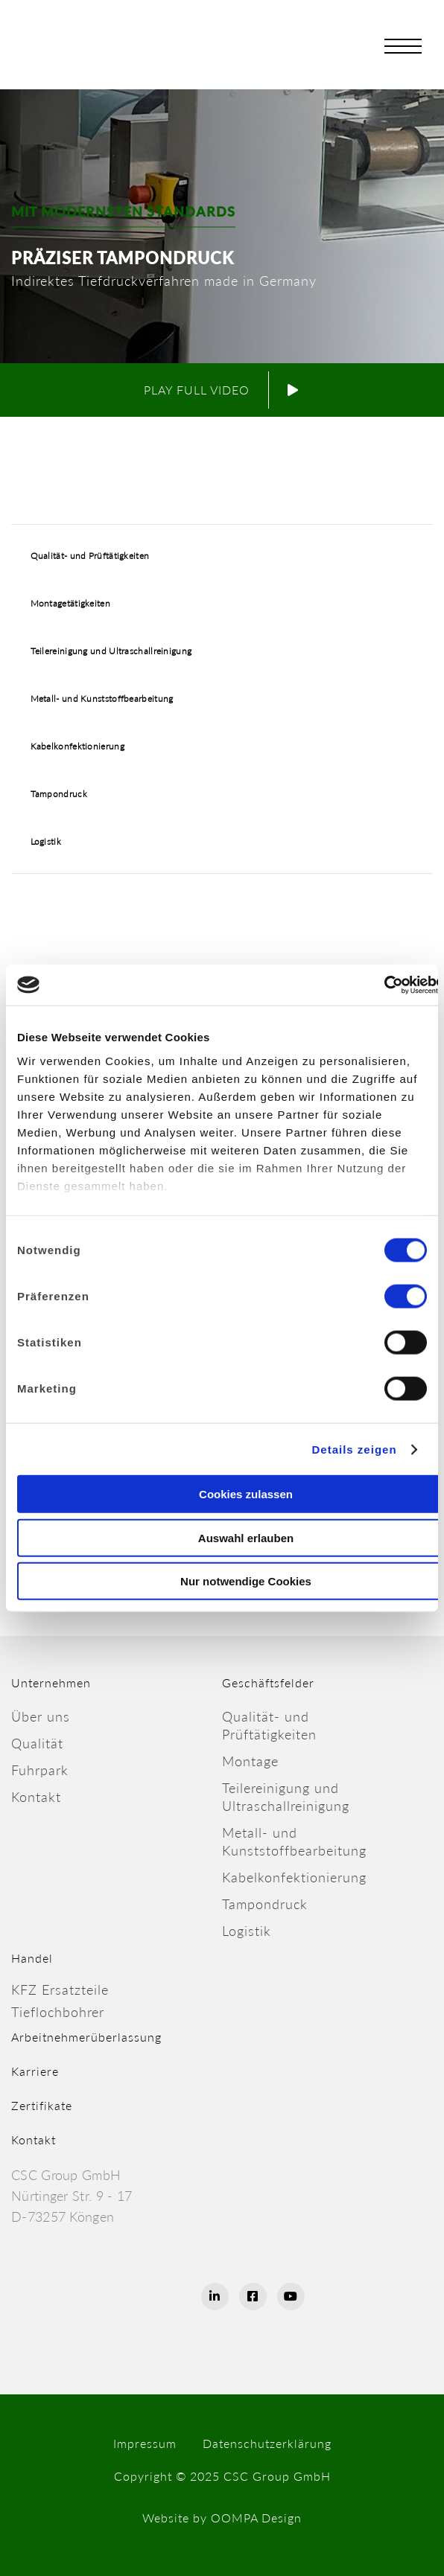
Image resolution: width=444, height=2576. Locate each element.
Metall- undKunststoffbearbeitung (294, 1841)
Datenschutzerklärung (267, 2443)
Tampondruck (59, 793)
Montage (250, 1761)
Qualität (37, 1743)
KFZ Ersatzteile (60, 1989)
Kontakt (36, 1797)
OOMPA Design (256, 2518)
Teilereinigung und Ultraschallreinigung (111, 650)
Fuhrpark (40, 1770)
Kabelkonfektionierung (77, 746)
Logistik (46, 841)
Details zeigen (354, 1448)
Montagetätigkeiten (70, 603)
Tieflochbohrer (57, 2012)
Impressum (145, 2443)
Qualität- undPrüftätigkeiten (269, 1725)
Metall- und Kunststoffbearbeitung (102, 698)
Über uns (40, 1716)
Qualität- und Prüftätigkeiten (90, 555)
